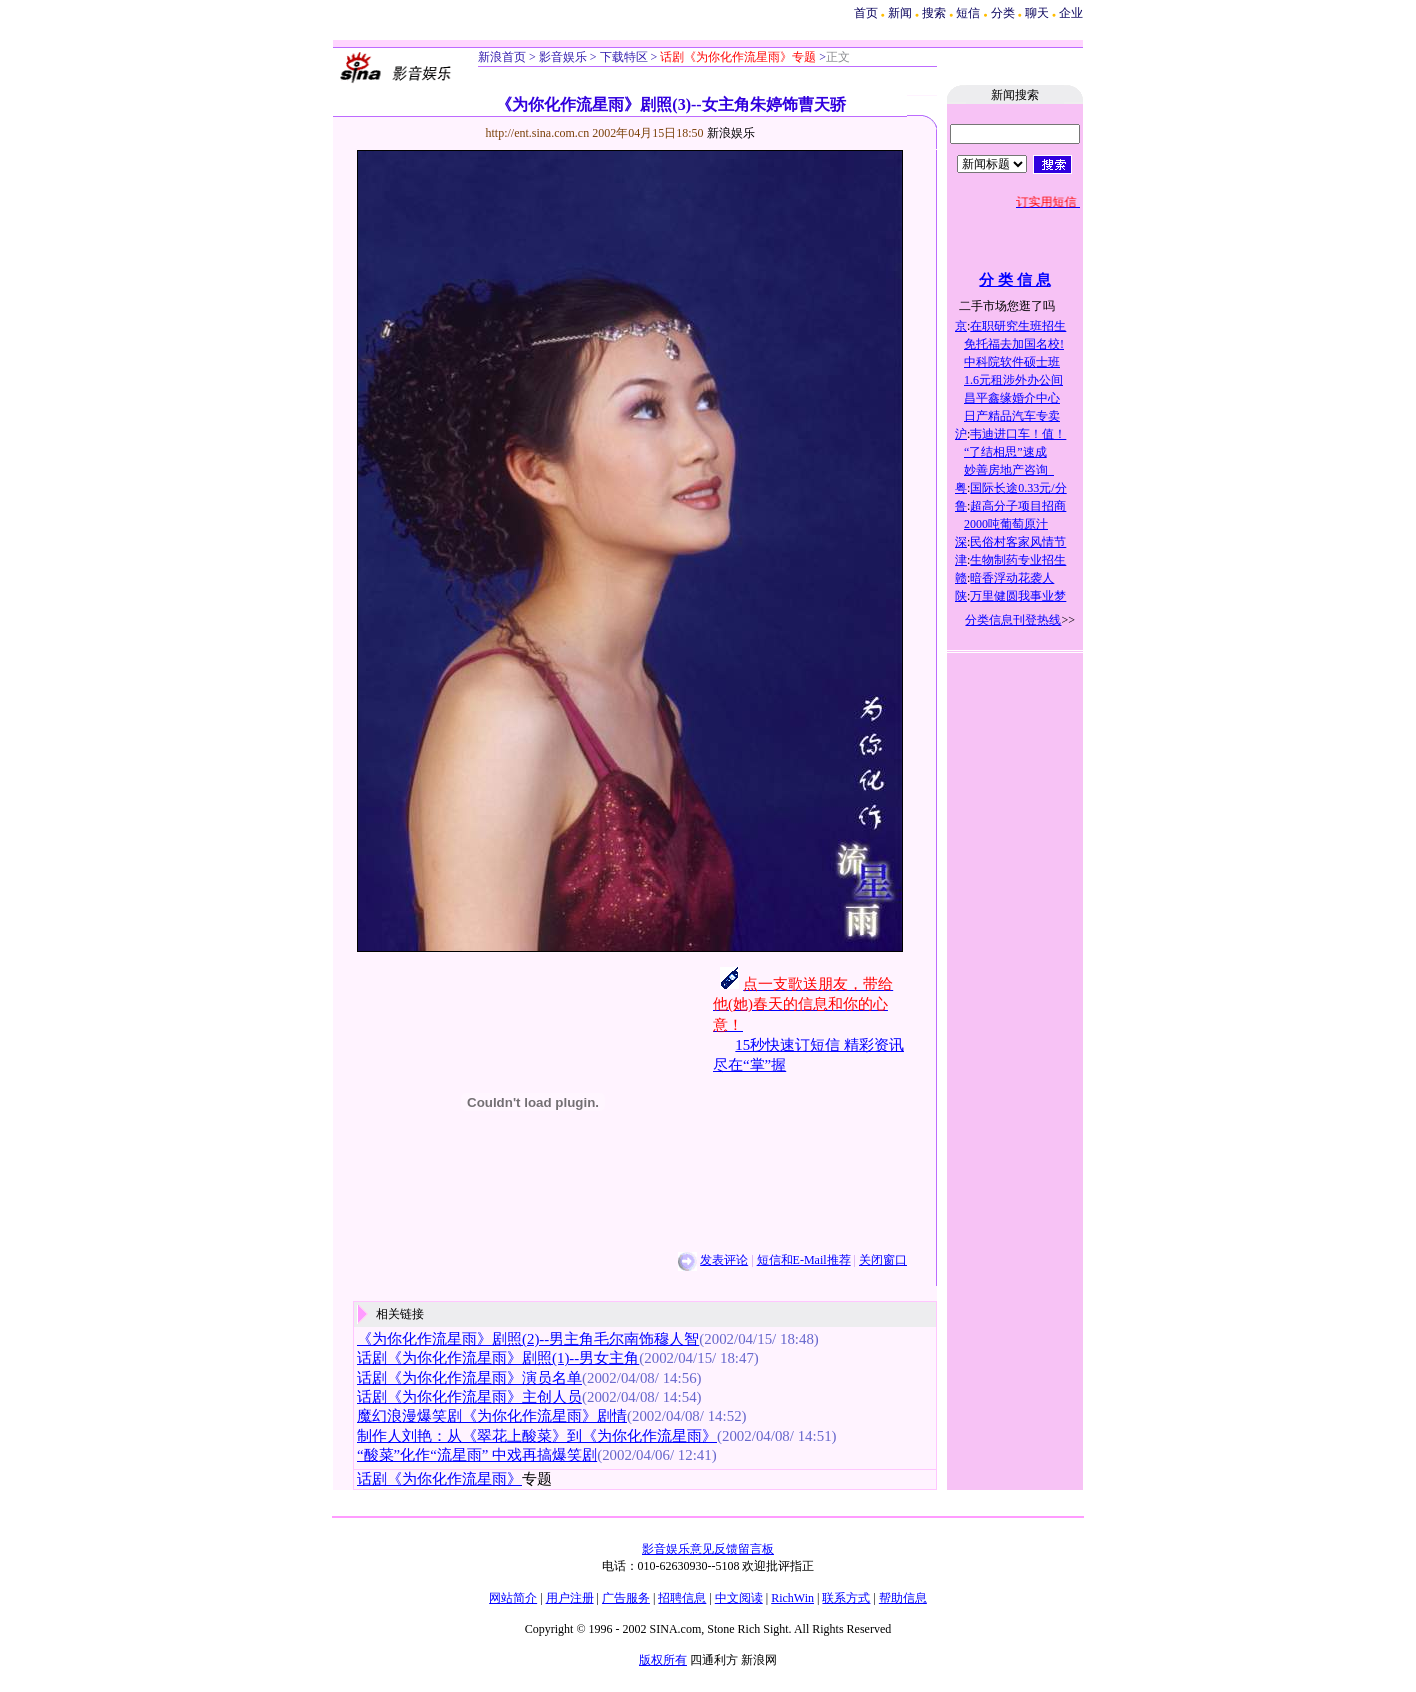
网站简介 (513, 1598)
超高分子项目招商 (1018, 506)
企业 (1071, 13)
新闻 (900, 13)
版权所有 (663, 1660)
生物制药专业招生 (1018, 560)
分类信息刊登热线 (1013, 620)
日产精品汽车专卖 (1012, 416)
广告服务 (626, 1598)
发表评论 (724, 1260)
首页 (866, 13)
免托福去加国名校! (1014, 344)
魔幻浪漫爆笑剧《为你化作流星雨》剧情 (492, 1416)
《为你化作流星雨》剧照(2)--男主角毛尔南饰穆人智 (528, 1339)
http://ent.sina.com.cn (539, 133)
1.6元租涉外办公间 (1013, 380)
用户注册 (570, 1598)
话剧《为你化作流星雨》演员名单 (469, 1378)
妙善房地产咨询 (1009, 470)
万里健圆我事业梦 (1018, 596)
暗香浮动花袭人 (1012, 578)
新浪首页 (502, 57)
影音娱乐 (563, 57)
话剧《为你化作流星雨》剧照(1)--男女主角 (498, 1358)
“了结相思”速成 (1005, 452)
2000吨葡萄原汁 (1006, 524)
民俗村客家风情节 (1018, 542)
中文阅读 (739, 1598)
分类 (1003, 13)
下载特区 (622, 57)
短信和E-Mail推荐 (804, 1260)
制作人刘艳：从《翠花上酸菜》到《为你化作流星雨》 (537, 1436)
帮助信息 (903, 1598)
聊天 (1037, 13)
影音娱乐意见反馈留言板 (708, 1549)
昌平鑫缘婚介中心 (1012, 398)
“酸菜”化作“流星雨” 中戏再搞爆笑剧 (477, 1455)
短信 (968, 13)
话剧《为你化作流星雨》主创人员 (469, 1397)
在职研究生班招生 (1018, 326)
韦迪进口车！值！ (1018, 434)
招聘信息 (682, 1598)
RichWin (792, 1598)
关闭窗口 (883, 1260)
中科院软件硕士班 (1012, 362)
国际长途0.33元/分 (1018, 488)
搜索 (935, 13)
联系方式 (846, 1598)
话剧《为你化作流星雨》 (439, 1479)
